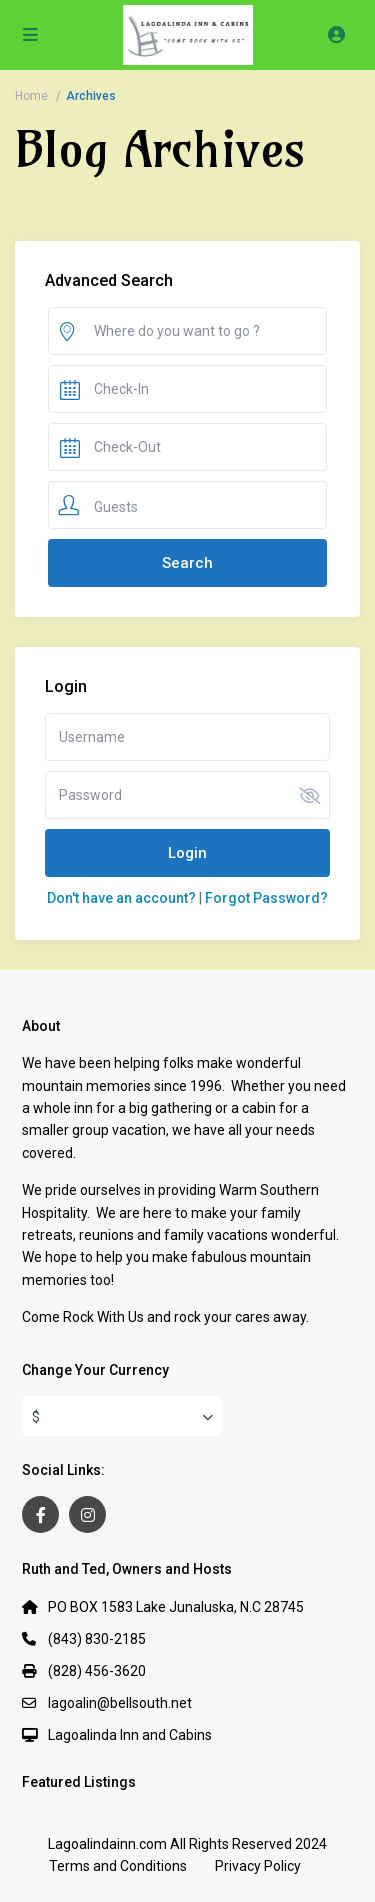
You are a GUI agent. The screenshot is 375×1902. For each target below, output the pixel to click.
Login (187, 853)
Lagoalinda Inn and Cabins (130, 1735)
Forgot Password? (266, 898)
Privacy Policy (258, 1866)
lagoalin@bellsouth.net (120, 1703)
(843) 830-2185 (97, 1639)
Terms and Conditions (118, 1866)
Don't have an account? (121, 898)
